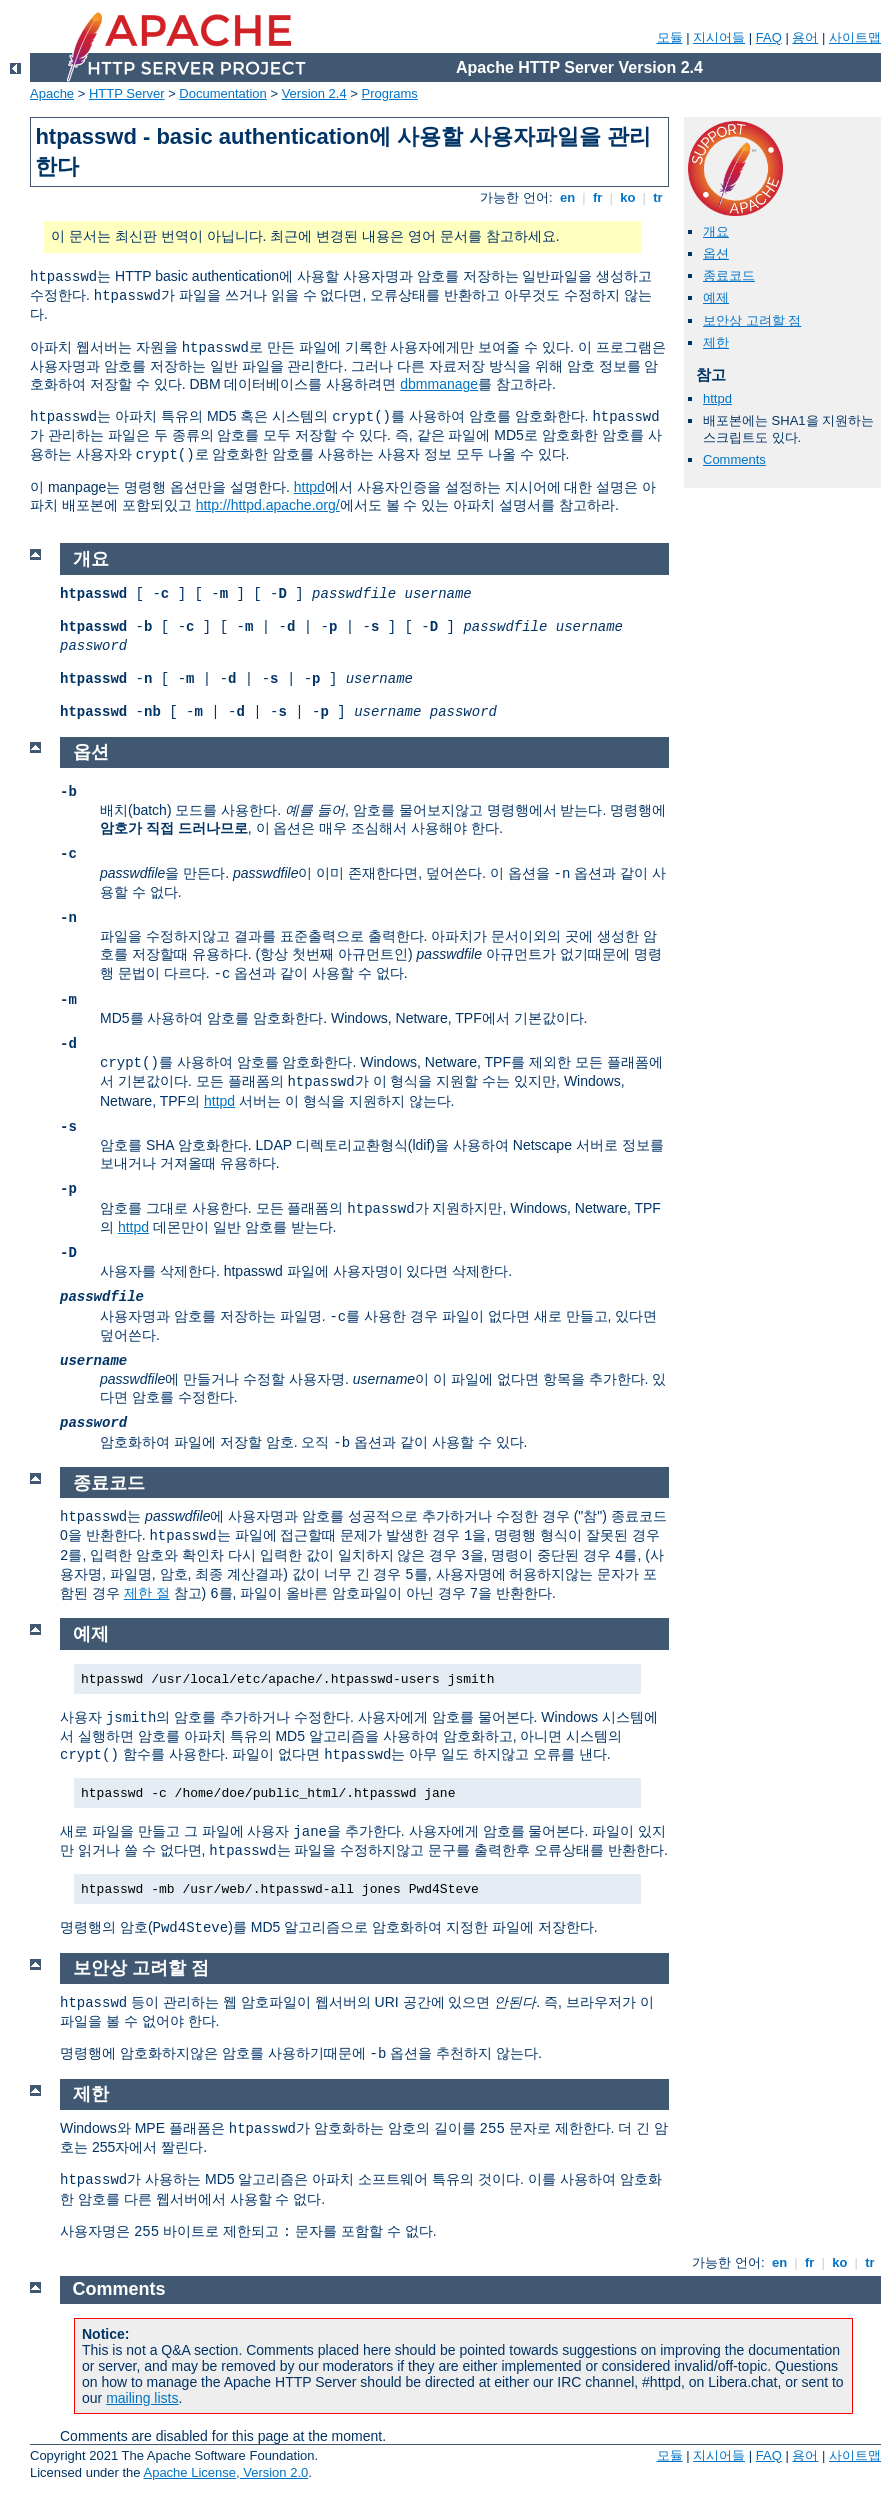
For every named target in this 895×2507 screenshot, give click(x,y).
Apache (52, 93)
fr (597, 197)
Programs (390, 93)
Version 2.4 (314, 93)
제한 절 (147, 1593)
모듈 (670, 37)
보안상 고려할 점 (752, 320)
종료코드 (729, 275)
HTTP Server (127, 93)
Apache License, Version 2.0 (225, 2472)
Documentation (222, 93)
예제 (716, 297)
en (567, 197)
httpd (309, 487)
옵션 (716, 253)
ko (628, 197)
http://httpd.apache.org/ (268, 505)
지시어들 (719, 37)
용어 (805, 37)
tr (658, 197)
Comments (734, 459)
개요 (716, 231)
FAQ (769, 37)
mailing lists (142, 2398)
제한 (716, 342)
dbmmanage (439, 384)
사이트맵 (855, 37)
